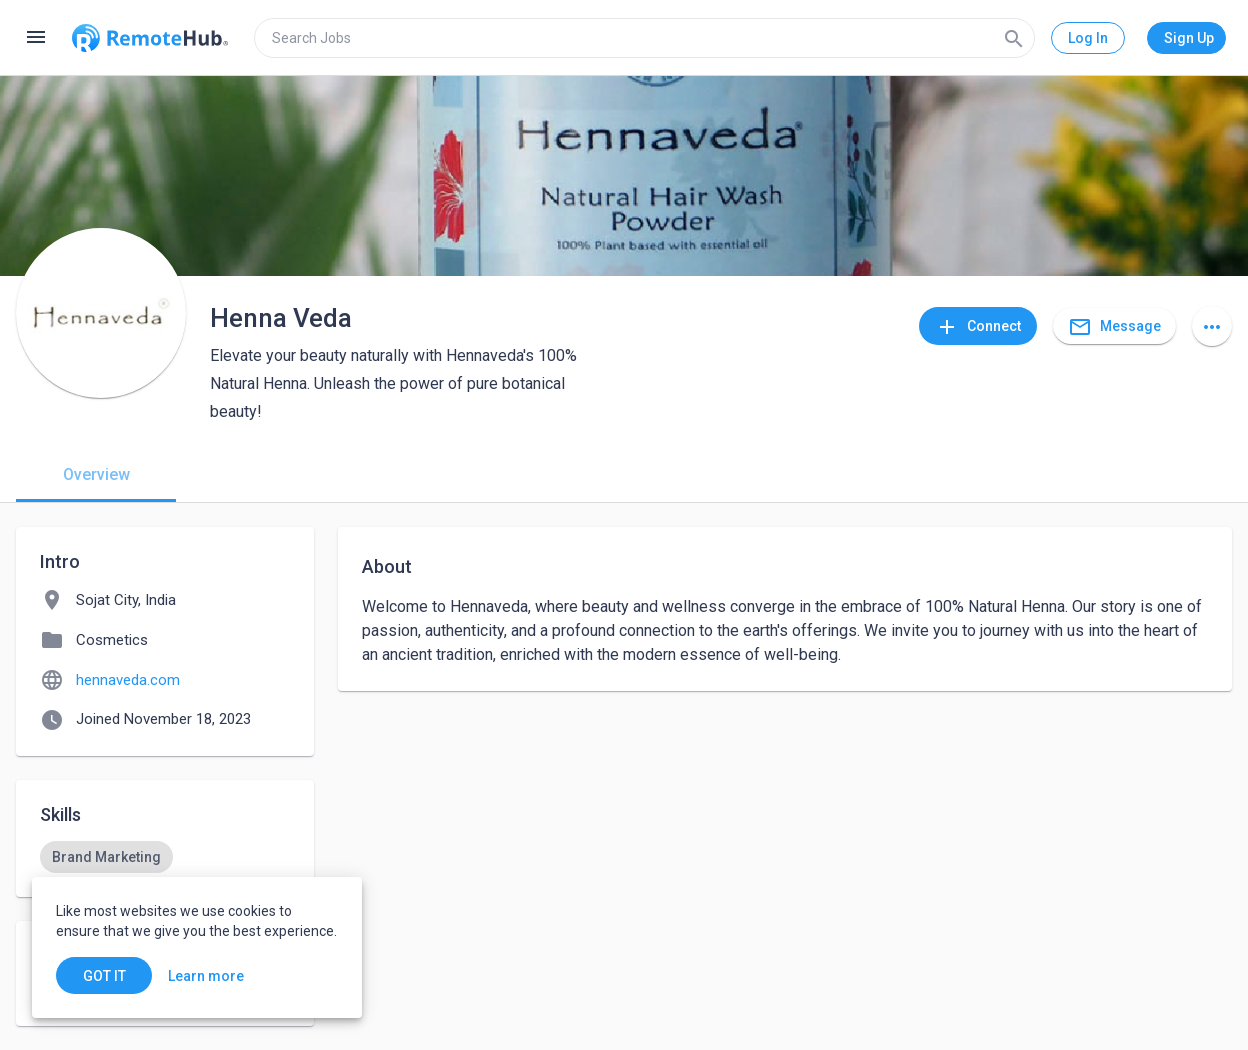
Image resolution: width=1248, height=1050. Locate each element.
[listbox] (165, 857)
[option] (106, 857)
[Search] (1014, 38)
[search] (644, 38)
